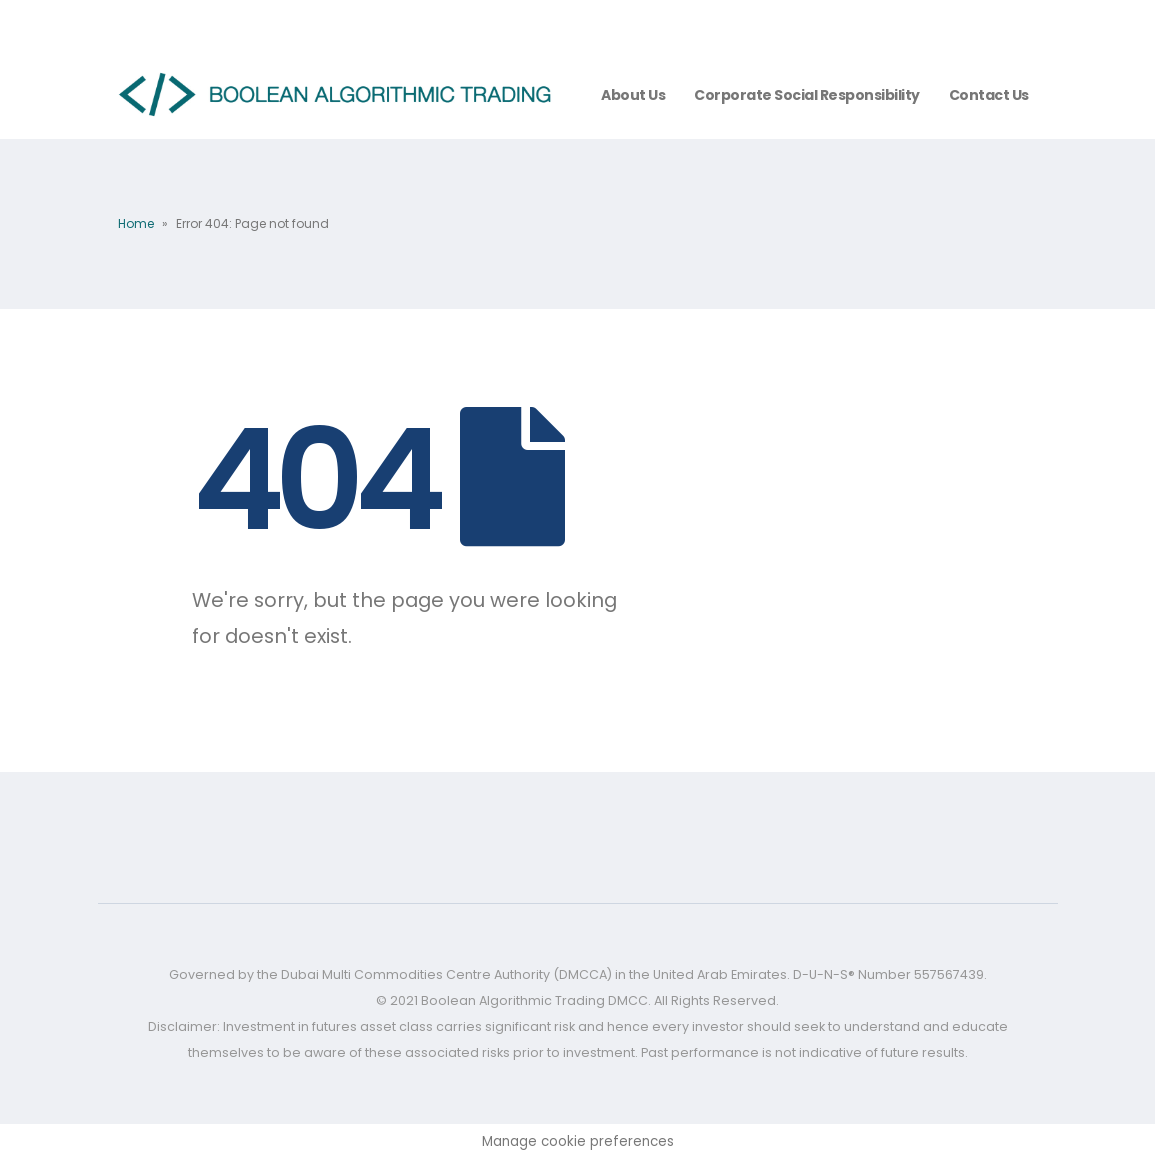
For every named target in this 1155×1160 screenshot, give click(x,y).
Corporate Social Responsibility (807, 95)
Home (136, 223)
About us (633, 95)
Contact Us (989, 95)
